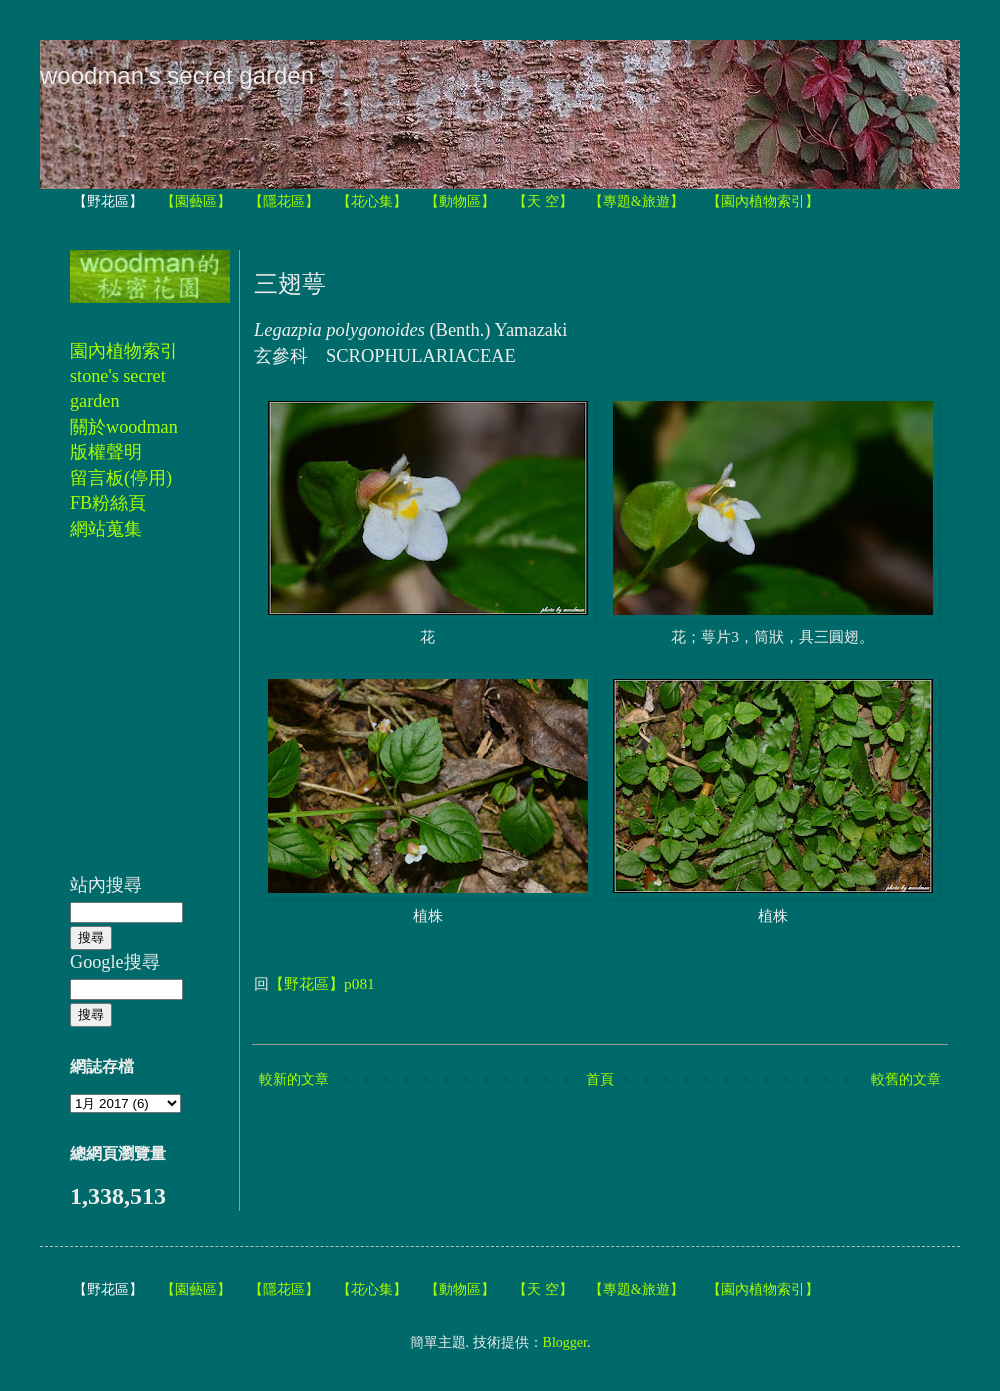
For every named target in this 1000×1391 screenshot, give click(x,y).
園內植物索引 (124, 351)
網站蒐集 (106, 529)
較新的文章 (294, 1079)
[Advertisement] (130, 718)
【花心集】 (372, 201)
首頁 (600, 1079)
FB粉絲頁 (108, 503)
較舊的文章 (906, 1079)
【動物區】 (460, 201)
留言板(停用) (121, 478)
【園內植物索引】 (763, 201)
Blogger (565, 1342)
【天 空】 (543, 201)
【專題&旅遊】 (636, 201)
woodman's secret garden (177, 75)
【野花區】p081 (322, 983)
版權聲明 (106, 452)
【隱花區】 (284, 201)
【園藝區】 (196, 201)
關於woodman (124, 427)
